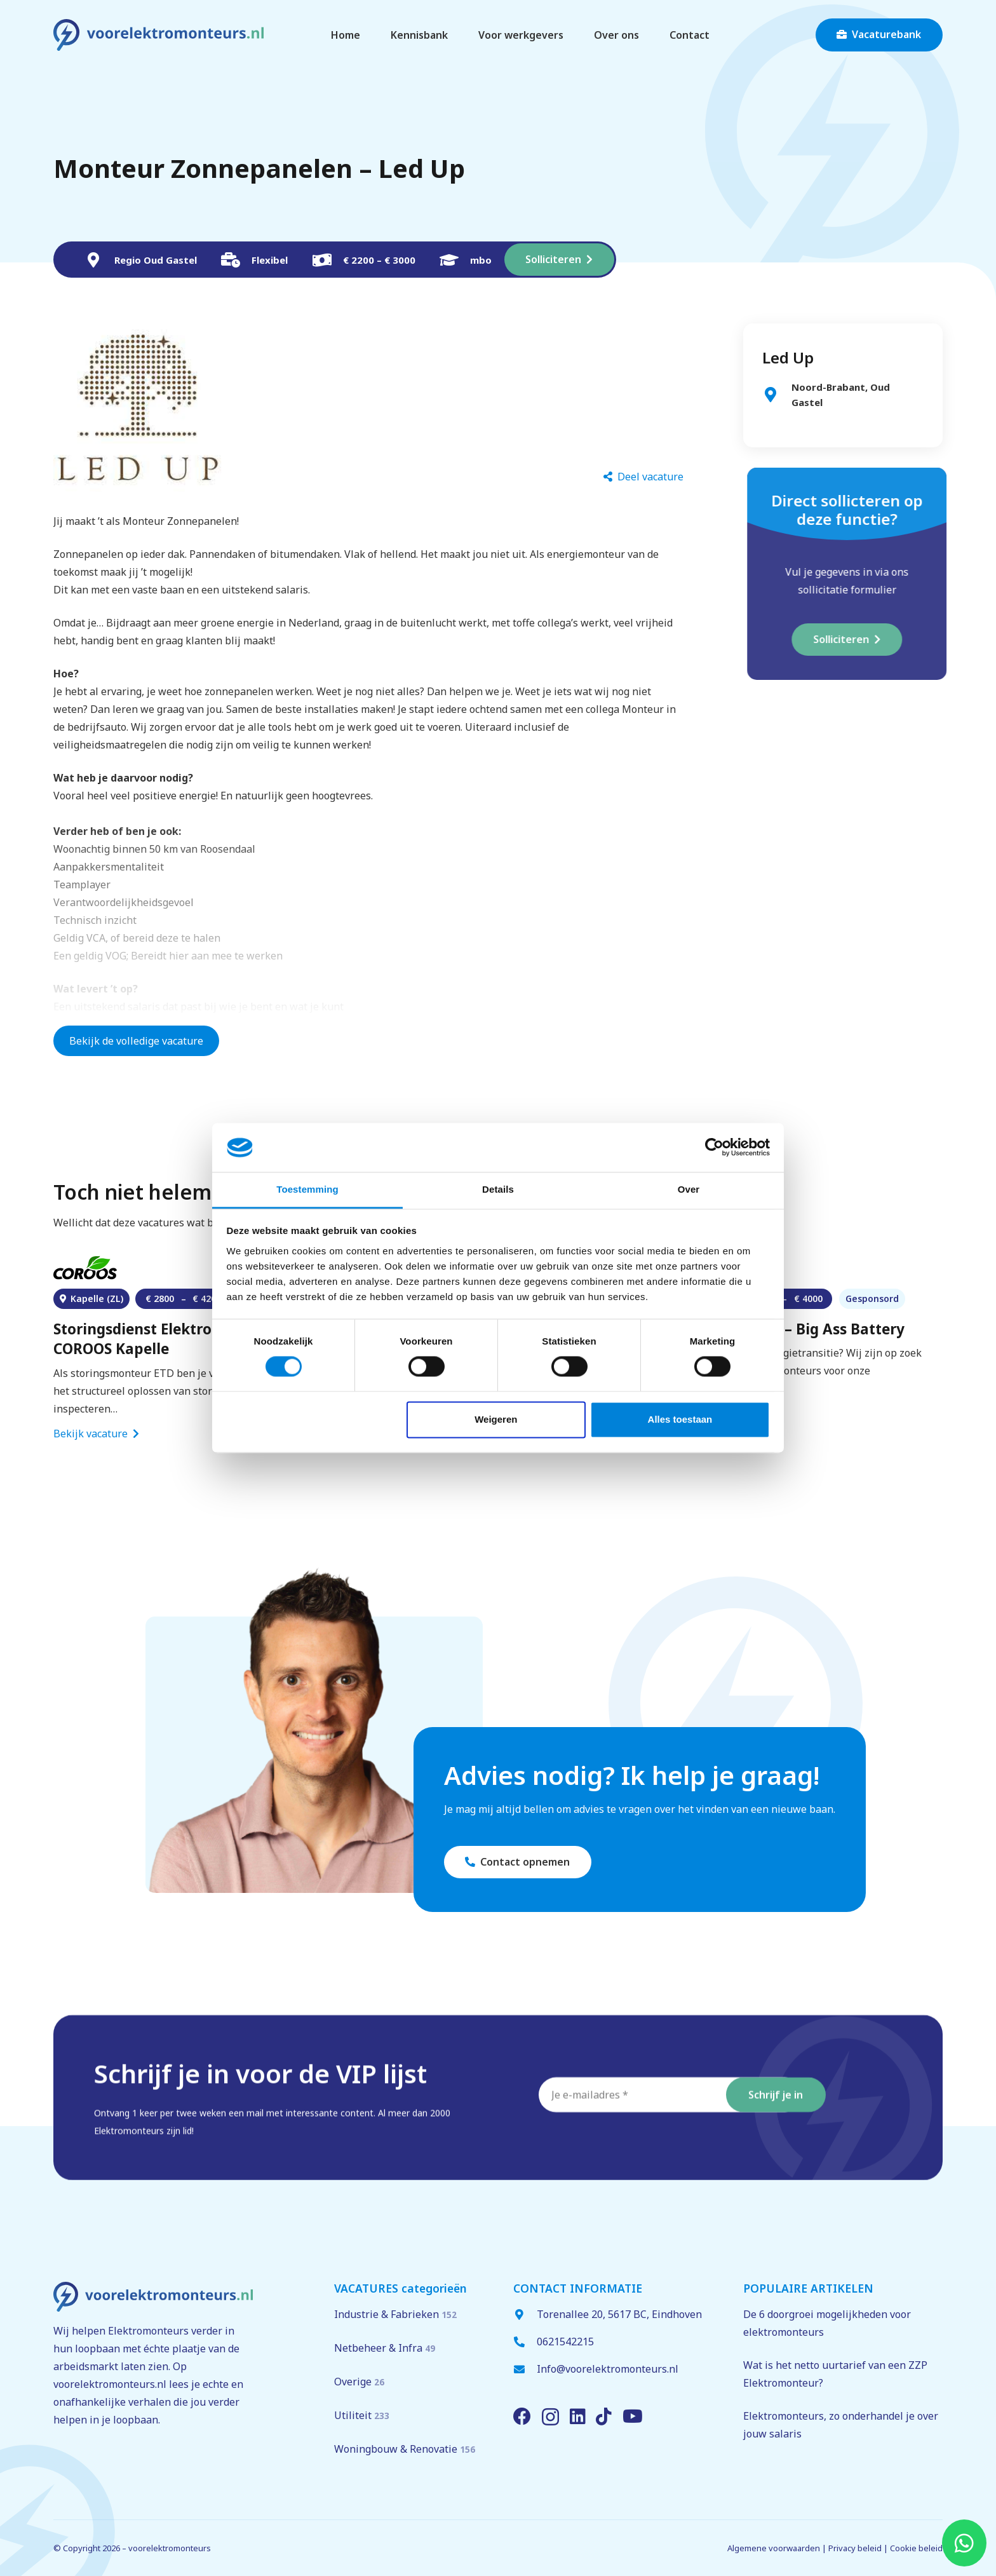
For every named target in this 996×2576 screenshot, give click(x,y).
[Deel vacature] (643, 477)
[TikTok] (604, 2416)
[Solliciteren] (559, 259)
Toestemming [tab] (307, 1189)
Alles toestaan (680, 1419)
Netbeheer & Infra (384, 2348)
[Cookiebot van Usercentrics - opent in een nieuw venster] (714, 1147)
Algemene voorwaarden (773, 2548)
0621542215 (565, 2342)
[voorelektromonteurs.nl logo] (158, 35)
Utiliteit (361, 2415)
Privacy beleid (855, 2548)
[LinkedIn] (578, 2416)
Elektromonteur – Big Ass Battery (786, 1329)
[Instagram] (550, 2417)
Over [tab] (689, 1189)
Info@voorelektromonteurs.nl (607, 2369)
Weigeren (495, 1419)
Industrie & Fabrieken (395, 2314)
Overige (359, 2382)
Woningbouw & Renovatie (404, 2449)
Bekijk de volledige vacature (136, 1041)
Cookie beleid (916, 2548)
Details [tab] (498, 1189)
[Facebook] (522, 2416)
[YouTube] (632, 2416)
